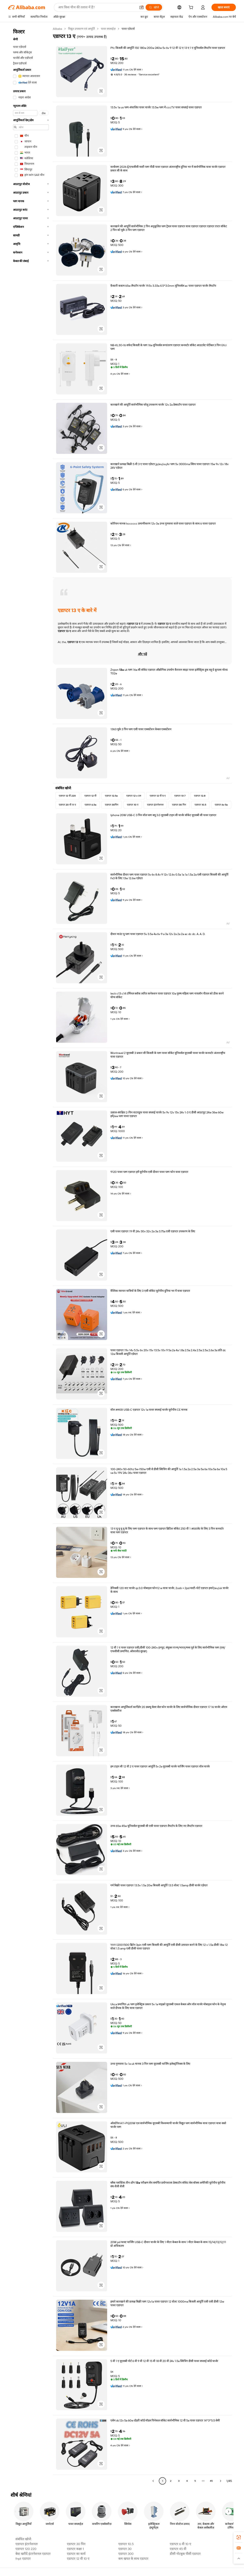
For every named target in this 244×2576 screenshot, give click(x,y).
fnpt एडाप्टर (23, 2559)
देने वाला (139, 69)
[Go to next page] (220, 2481)
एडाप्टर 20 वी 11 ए (67, 804)
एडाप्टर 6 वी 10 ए (180, 2544)
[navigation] (31, 1256)
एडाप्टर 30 (125, 2549)
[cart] (192, 8)
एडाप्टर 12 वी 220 (67, 795)
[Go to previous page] (153, 2481)
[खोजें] (154, 7)
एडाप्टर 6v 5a (221, 804)
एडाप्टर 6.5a (90, 804)
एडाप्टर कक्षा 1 (75, 2549)
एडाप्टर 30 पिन (179, 804)
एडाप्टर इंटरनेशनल (155, 804)
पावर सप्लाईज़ (108, 28)
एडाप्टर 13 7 (179, 795)
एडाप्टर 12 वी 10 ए (78, 2559)
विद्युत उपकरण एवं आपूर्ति (81, 28)
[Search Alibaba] (97, 7)
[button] (141, 7)
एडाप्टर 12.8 (199, 795)
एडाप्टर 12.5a (111, 795)
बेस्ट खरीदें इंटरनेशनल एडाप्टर (33, 2554)
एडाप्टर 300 (126, 2554)
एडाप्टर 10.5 (200, 804)
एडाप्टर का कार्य (76, 2554)
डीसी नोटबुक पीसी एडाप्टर (185, 2554)
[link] (238, 2537)
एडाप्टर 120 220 (25, 2549)
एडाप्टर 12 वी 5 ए (158, 795)
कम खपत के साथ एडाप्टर (133, 2559)
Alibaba (57, 28)
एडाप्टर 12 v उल (133, 795)
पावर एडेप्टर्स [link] (128, 28)
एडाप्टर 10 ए (132, 804)
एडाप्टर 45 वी (178, 2549)
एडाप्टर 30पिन (111, 804)
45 (211, 2480)
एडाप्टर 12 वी (90, 795)
